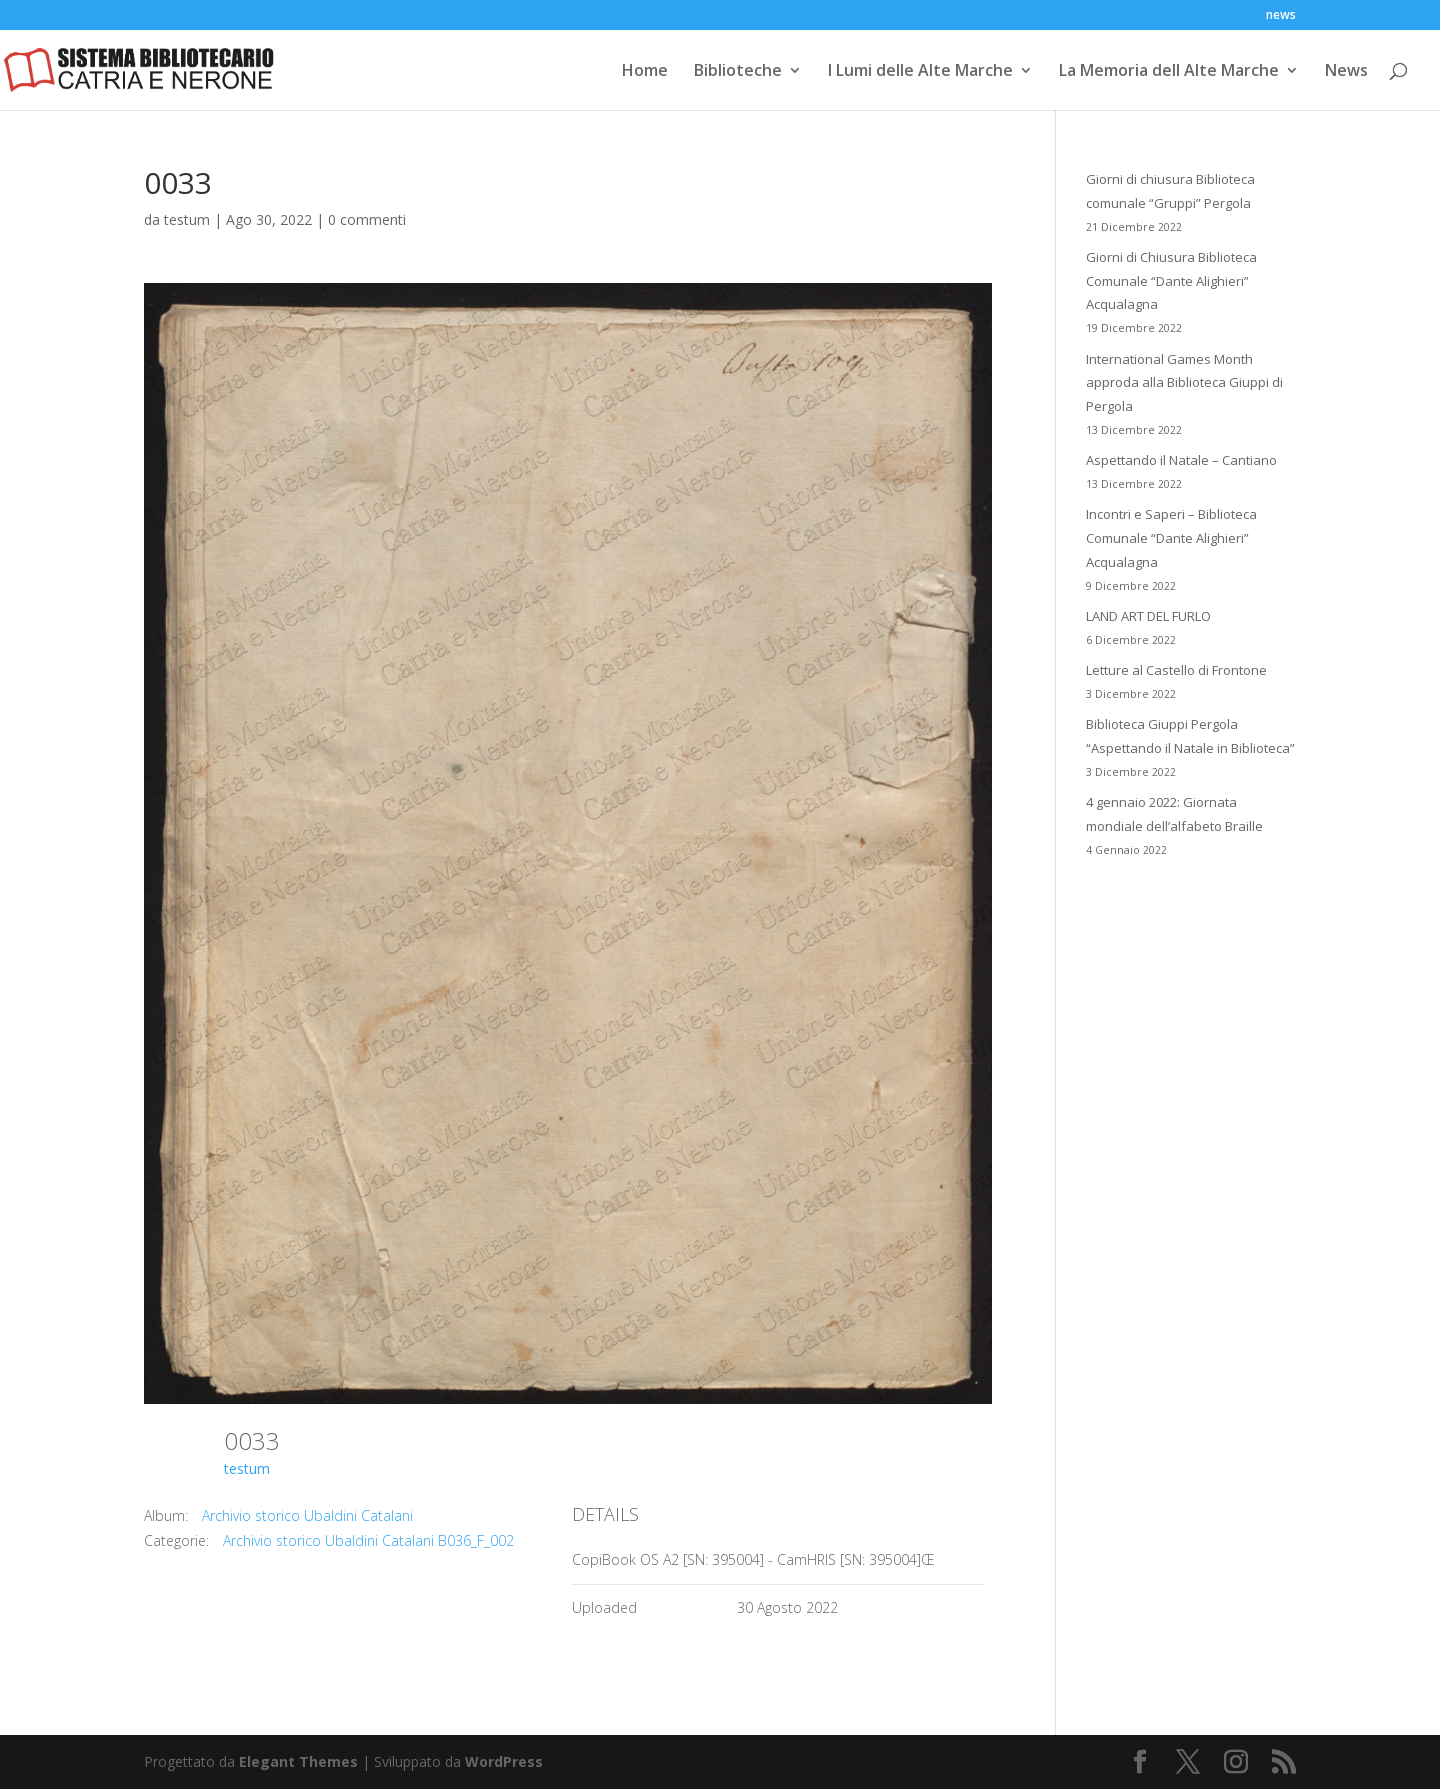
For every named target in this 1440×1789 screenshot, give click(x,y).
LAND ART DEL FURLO (1148, 616)
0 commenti (367, 219)
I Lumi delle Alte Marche (920, 72)
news (1281, 16)
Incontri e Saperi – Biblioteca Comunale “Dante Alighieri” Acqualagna (1171, 538)
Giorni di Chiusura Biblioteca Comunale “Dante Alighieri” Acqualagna (1171, 281)
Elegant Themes (298, 1761)
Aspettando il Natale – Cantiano (1181, 460)
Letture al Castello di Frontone (1176, 670)
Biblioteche (738, 72)
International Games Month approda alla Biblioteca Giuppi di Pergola (1184, 383)
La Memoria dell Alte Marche (1169, 72)
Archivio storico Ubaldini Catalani (307, 1515)
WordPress (504, 1761)
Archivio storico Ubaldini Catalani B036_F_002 (368, 1540)
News (1346, 72)
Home (645, 72)
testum (187, 219)
